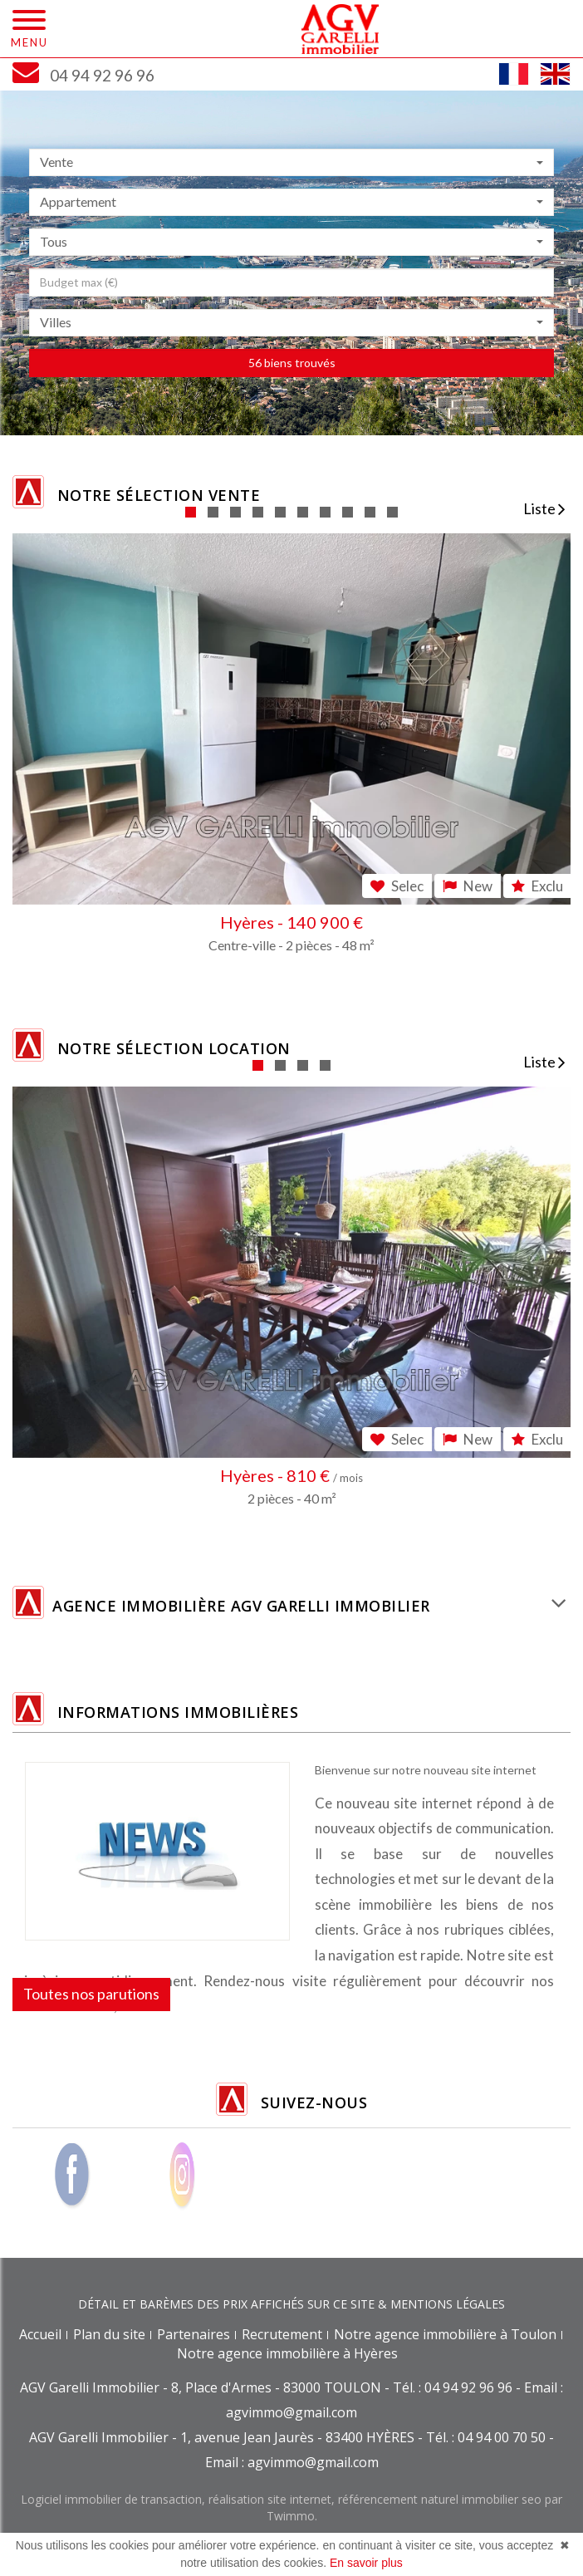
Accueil (40, 2334)
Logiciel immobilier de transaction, (114, 2499)
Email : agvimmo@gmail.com (292, 2462)
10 (392, 512)
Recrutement (282, 2334)
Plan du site (109, 2334)
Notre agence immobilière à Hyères (287, 2353)
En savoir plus (366, 2562)
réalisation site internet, (273, 2499)
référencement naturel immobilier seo (441, 2499)
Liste (544, 508)
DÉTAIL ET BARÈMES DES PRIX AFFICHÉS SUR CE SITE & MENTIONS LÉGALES (291, 2304)
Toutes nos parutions (91, 1994)
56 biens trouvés (292, 363)
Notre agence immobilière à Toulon (445, 2334)
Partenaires (193, 2334)
